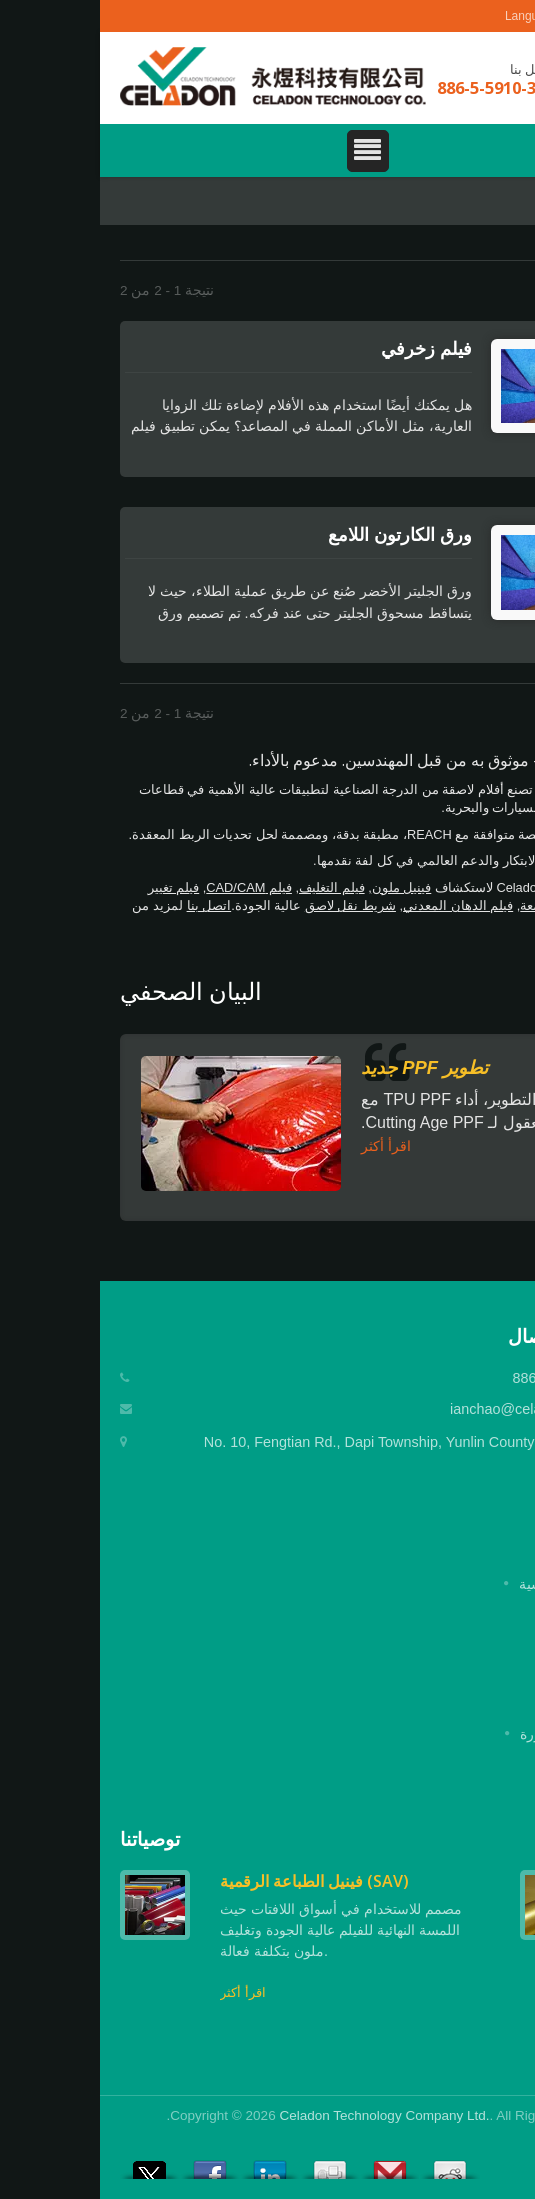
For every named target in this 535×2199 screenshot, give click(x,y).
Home (495, 203)
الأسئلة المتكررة (467, 1734)
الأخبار (497, 1704)
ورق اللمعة (449, 905)
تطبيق (497, 1674)
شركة (497, 1614)
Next (500, 1840)
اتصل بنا (109, 905)
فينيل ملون (302, 887)
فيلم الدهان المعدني (358, 905)
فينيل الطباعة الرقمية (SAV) (214, 1881)
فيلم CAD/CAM (149, 887)
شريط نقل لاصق (250, 905)
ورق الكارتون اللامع (300, 534)
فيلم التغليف (232, 887)
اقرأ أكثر (286, 1146)
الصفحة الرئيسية (467, 1584)
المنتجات (490, 1644)
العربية (484, 16)
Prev (466, 1840)
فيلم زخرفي (326, 348)
